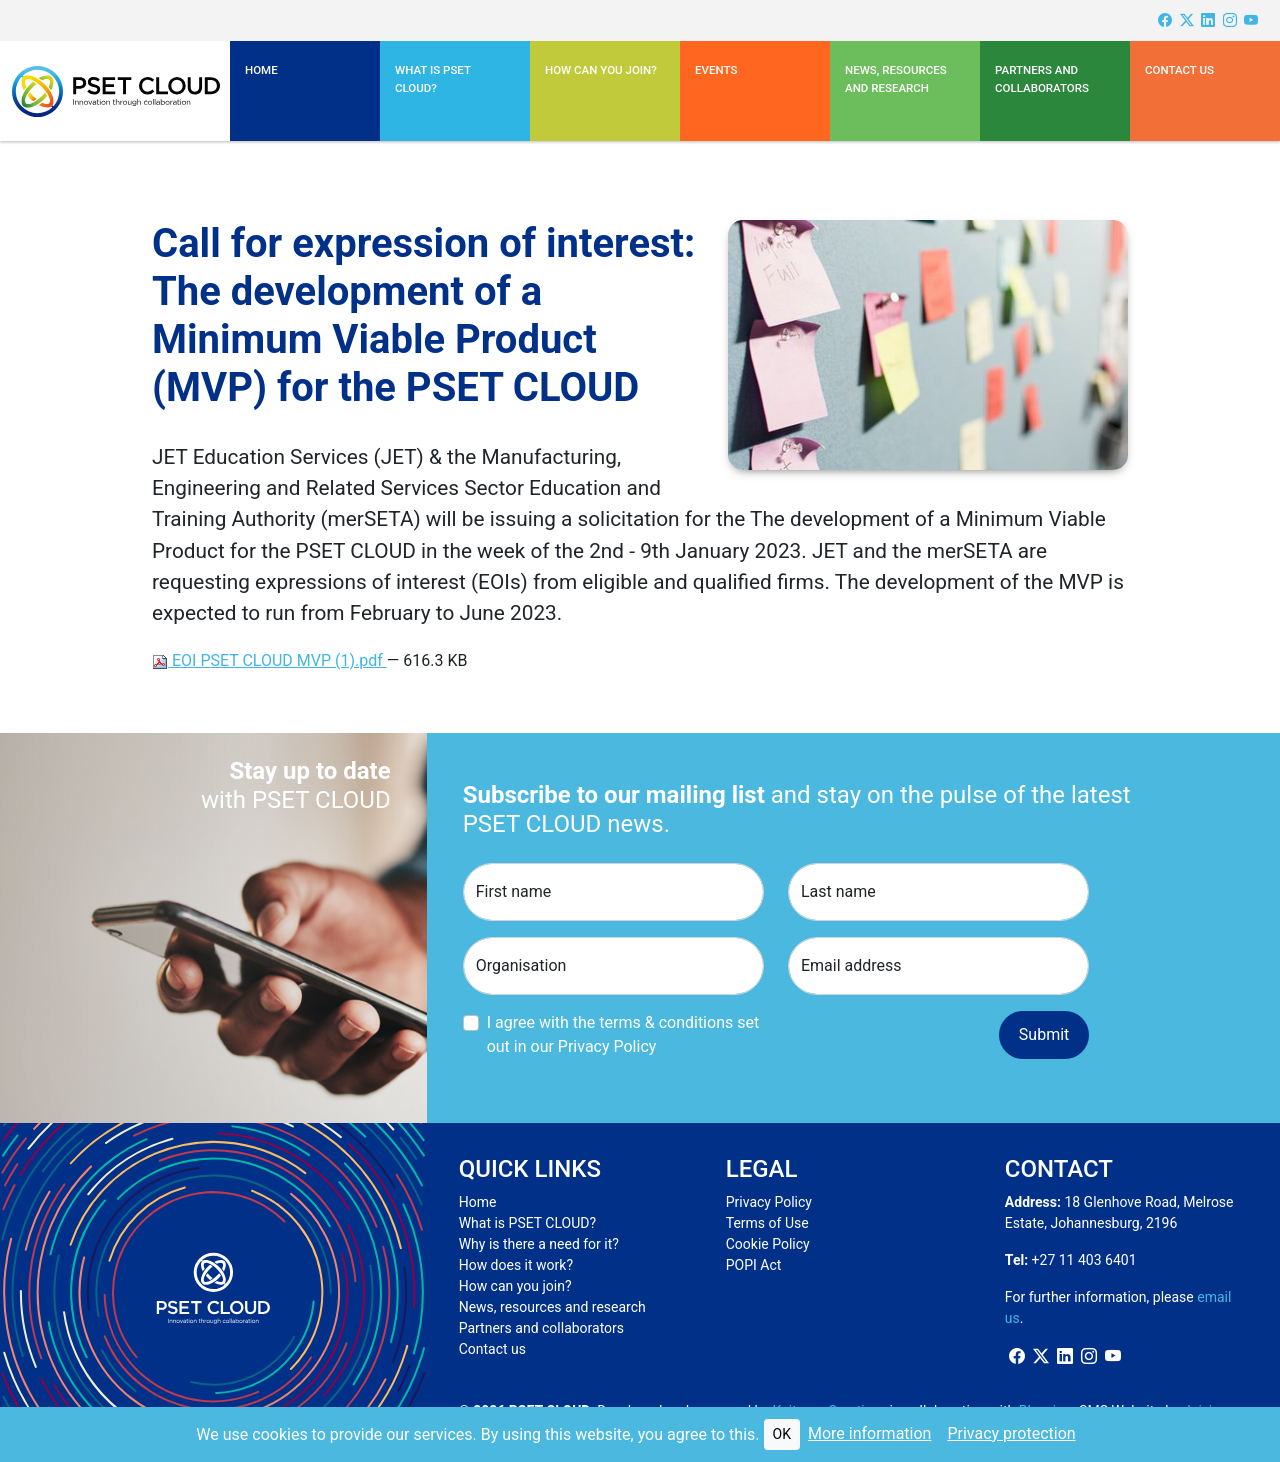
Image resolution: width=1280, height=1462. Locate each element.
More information (869, 1433)
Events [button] (716, 70)
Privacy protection (1011, 1433)
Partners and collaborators (541, 1328)
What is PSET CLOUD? (527, 1223)
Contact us (1179, 70)
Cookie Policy (768, 1244)
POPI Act (754, 1265)
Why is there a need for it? (539, 1244)
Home (261, 70)
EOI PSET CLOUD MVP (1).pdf (269, 660)
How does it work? (516, 1265)
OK (782, 1434)
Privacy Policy (769, 1202)
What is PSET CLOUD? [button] (433, 79)
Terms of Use (767, 1223)
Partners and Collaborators (1042, 79)
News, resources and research (896, 79)
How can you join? (601, 70)
